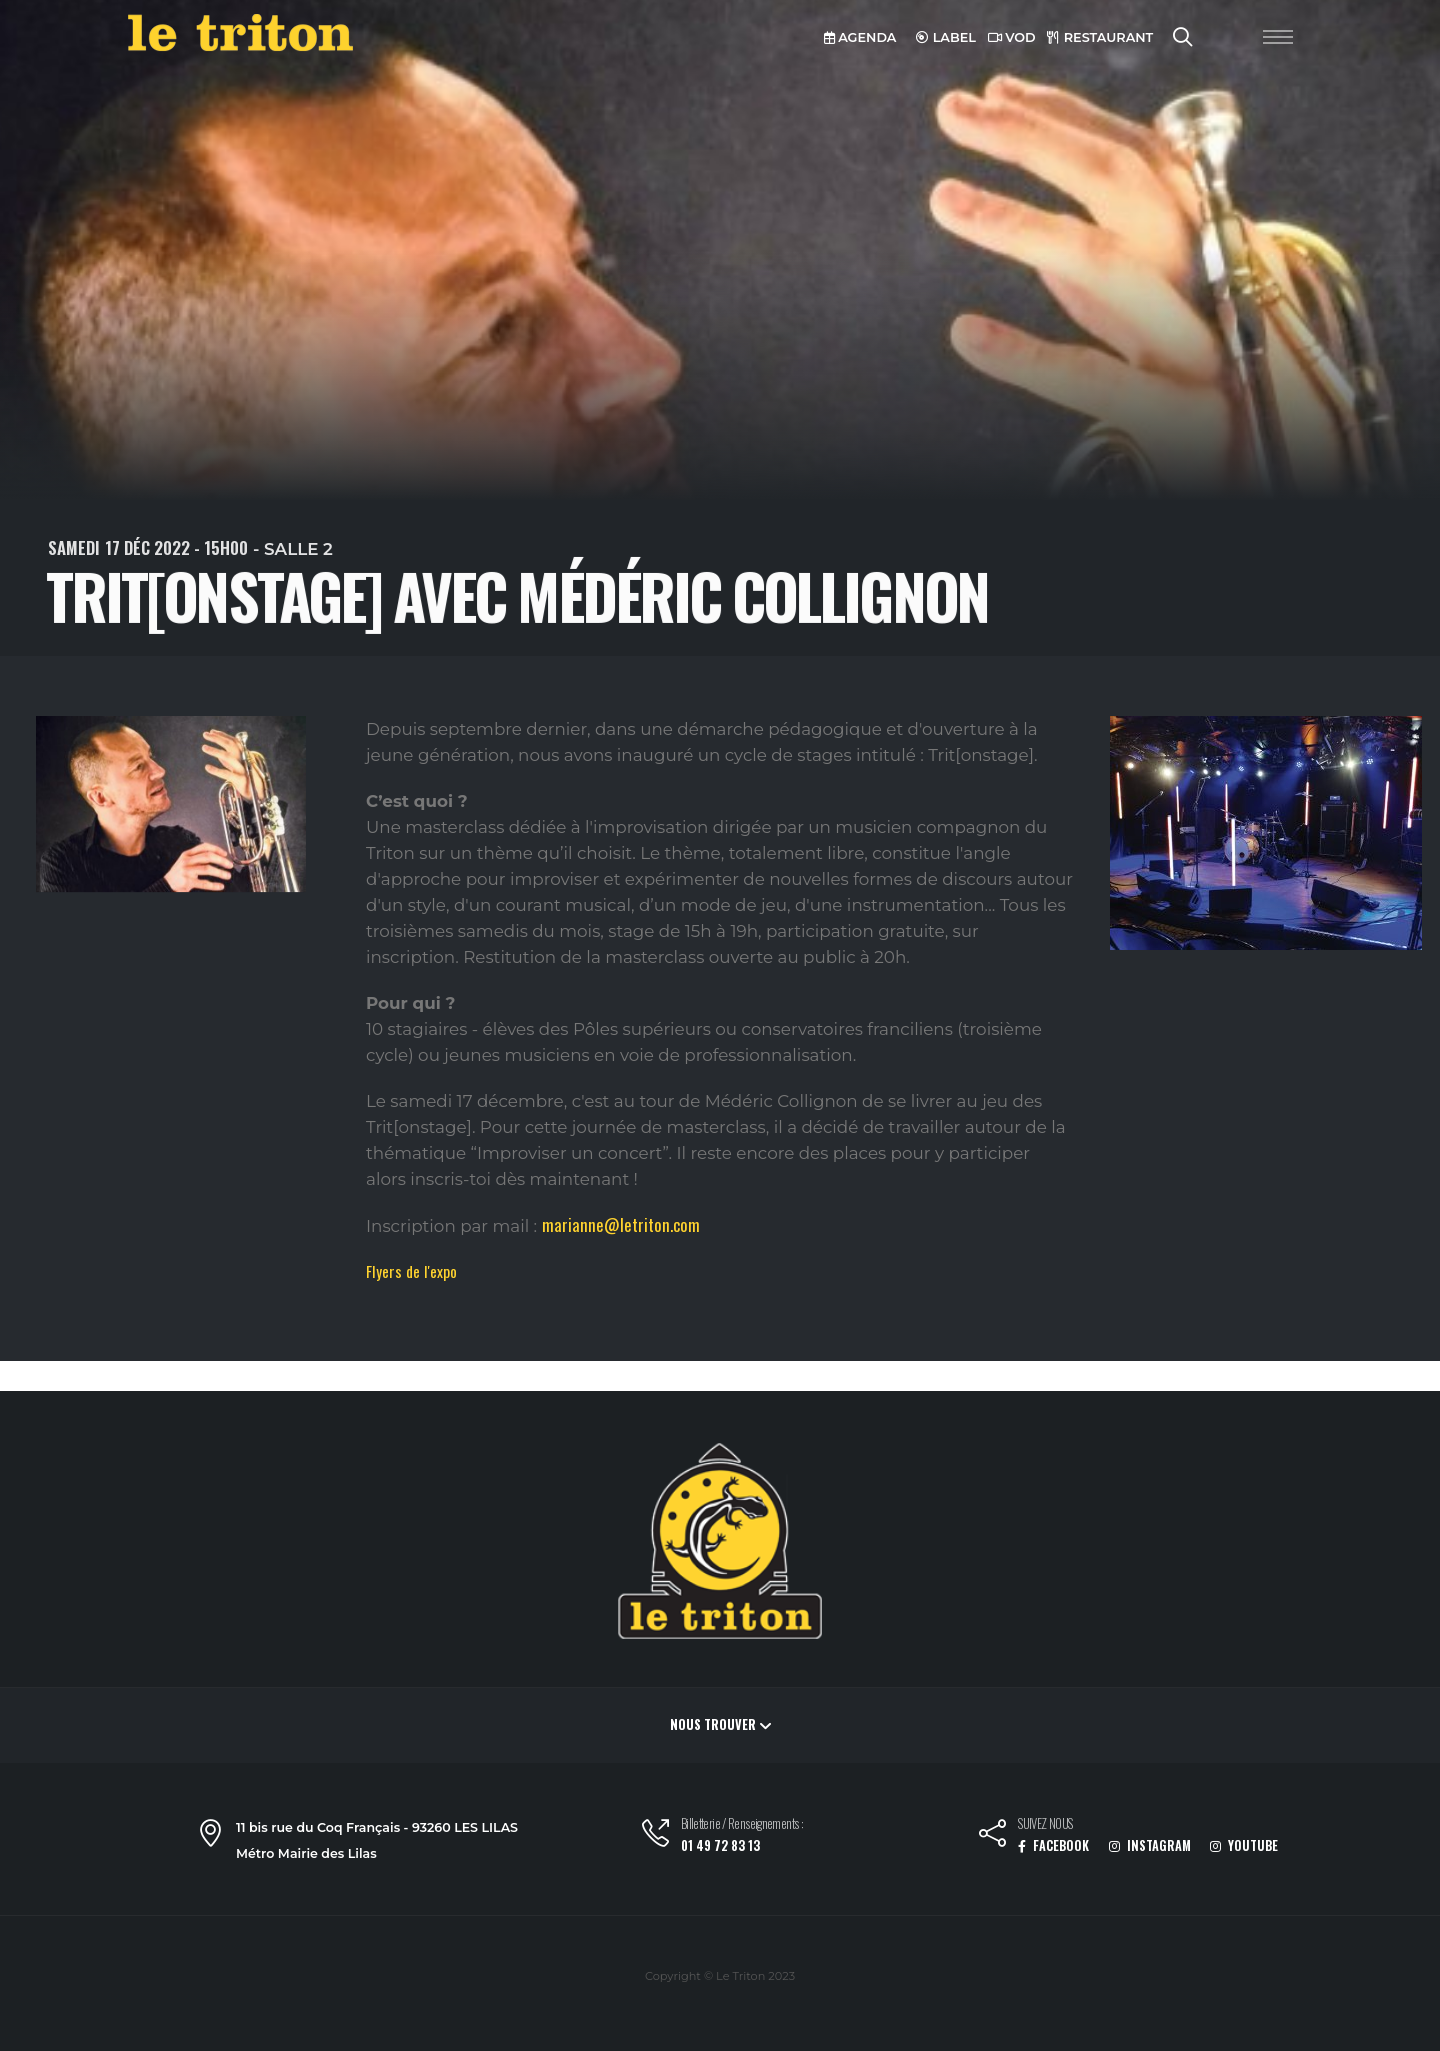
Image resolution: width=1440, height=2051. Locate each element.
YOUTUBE (1244, 1845)
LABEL (946, 37)
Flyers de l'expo (411, 1271)
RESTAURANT (1100, 37)
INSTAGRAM (1150, 1845)
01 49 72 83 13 (720, 1845)
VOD (1012, 37)
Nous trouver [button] (720, 1724)
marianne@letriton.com (621, 1224)
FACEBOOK (1053, 1845)
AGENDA (860, 37)
